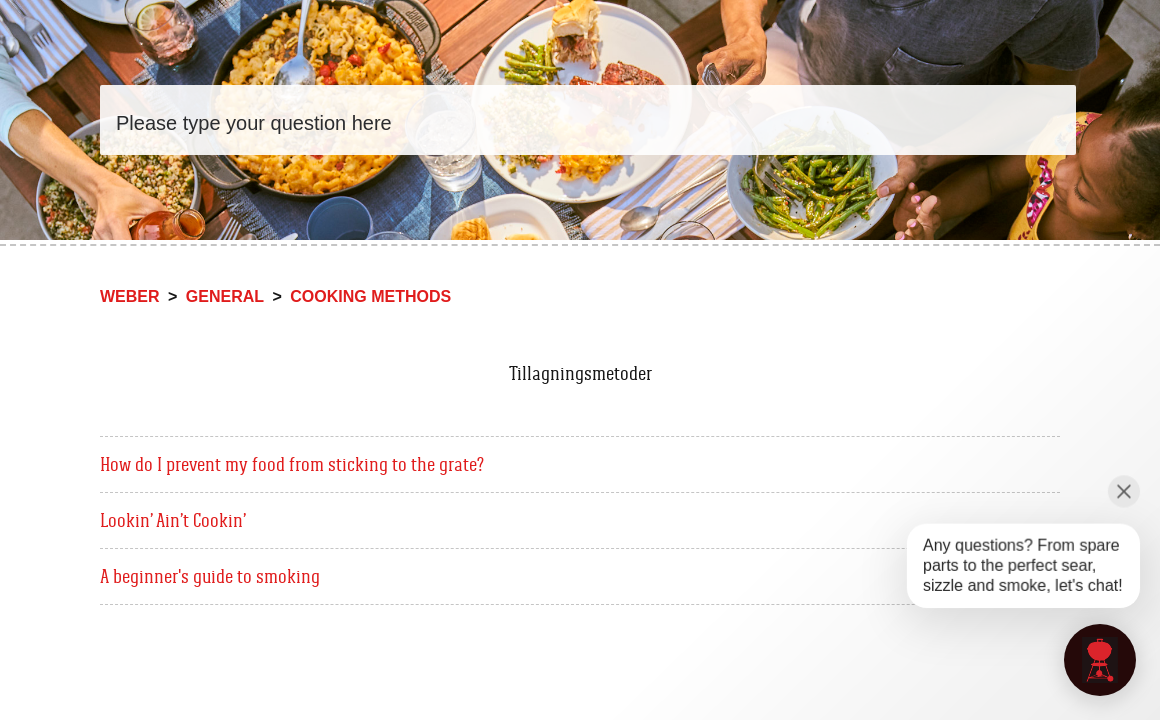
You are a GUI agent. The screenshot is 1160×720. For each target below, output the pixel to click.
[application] (1100, 660)
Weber (130, 296)
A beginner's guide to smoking (210, 576)
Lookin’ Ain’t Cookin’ (173, 520)
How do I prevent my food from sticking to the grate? (292, 464)
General (225, 296)
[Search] (588, 120)
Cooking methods (370, 296)
